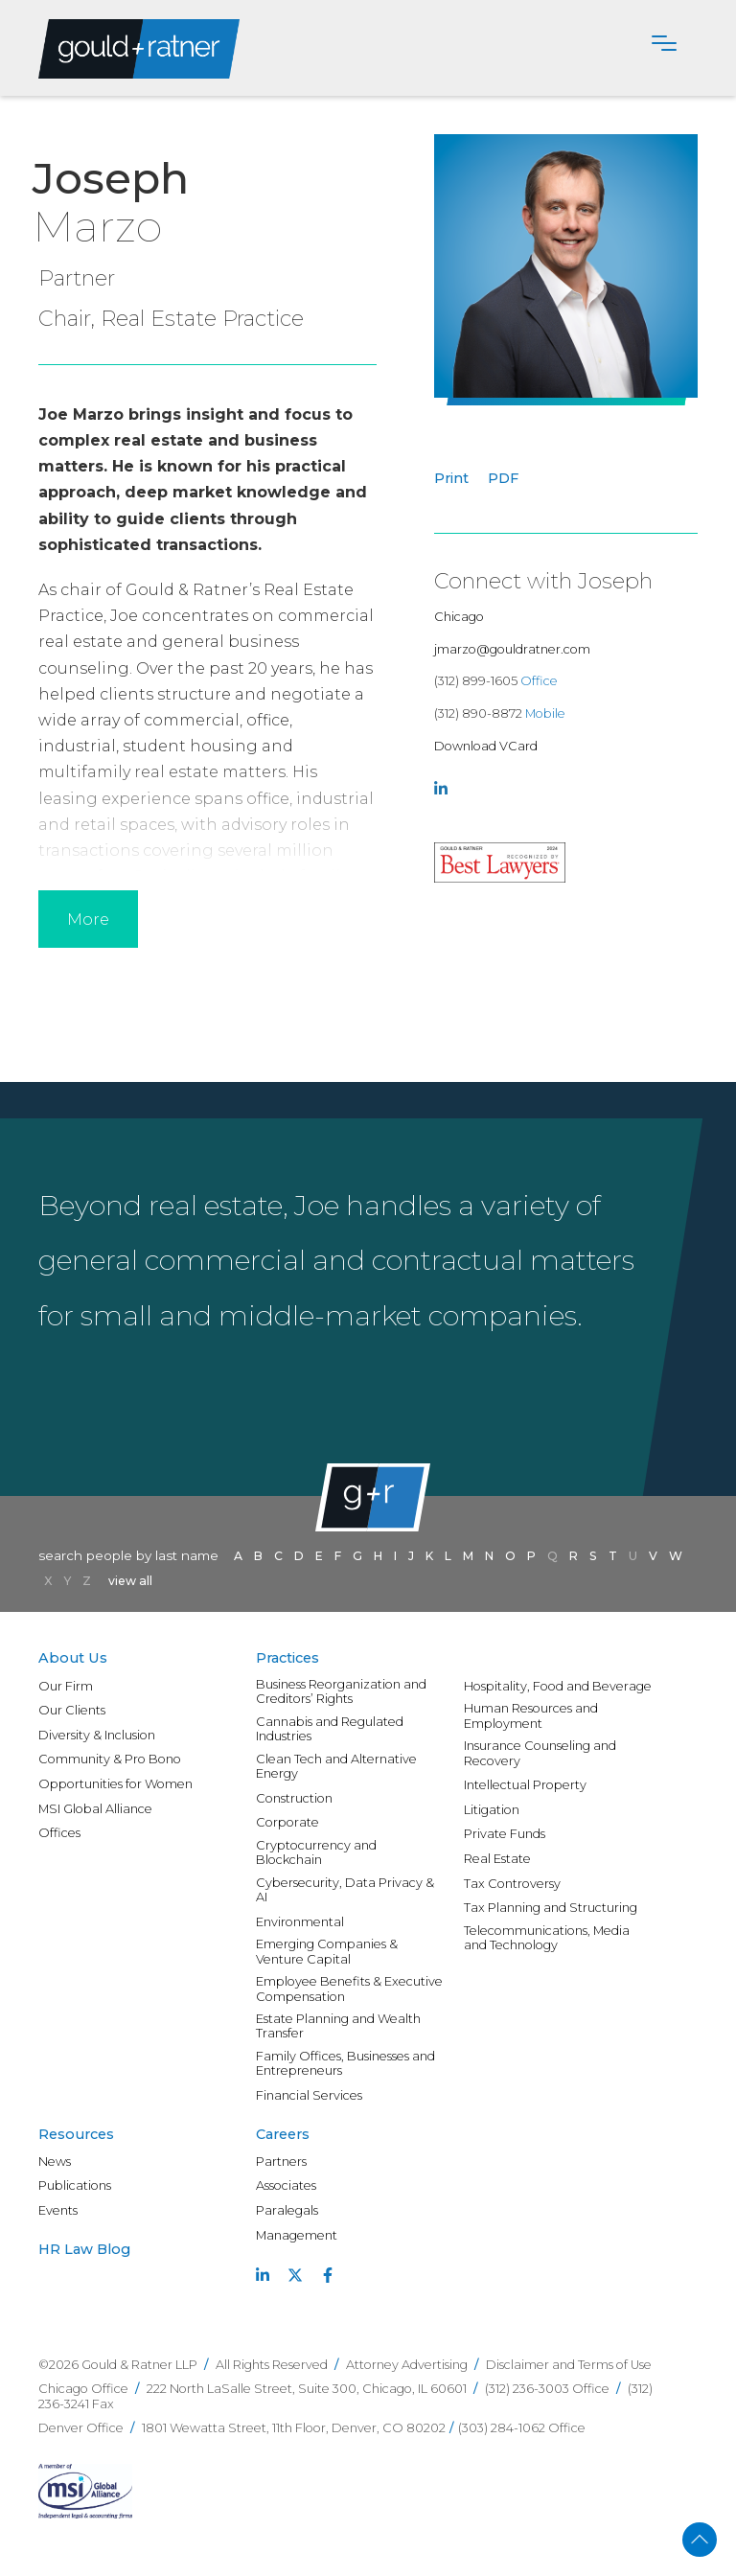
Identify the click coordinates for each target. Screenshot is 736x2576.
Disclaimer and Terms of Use (569, 2365)
